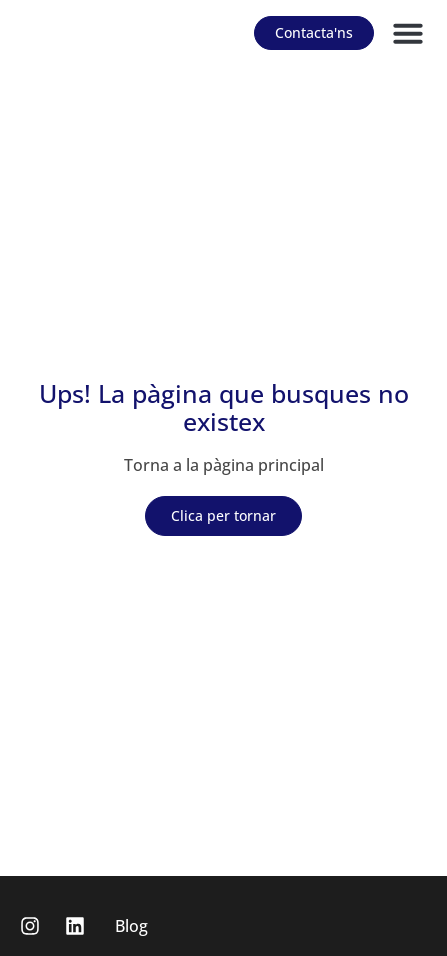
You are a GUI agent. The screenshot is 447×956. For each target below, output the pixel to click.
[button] (408, 33)
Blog (131, 926)
